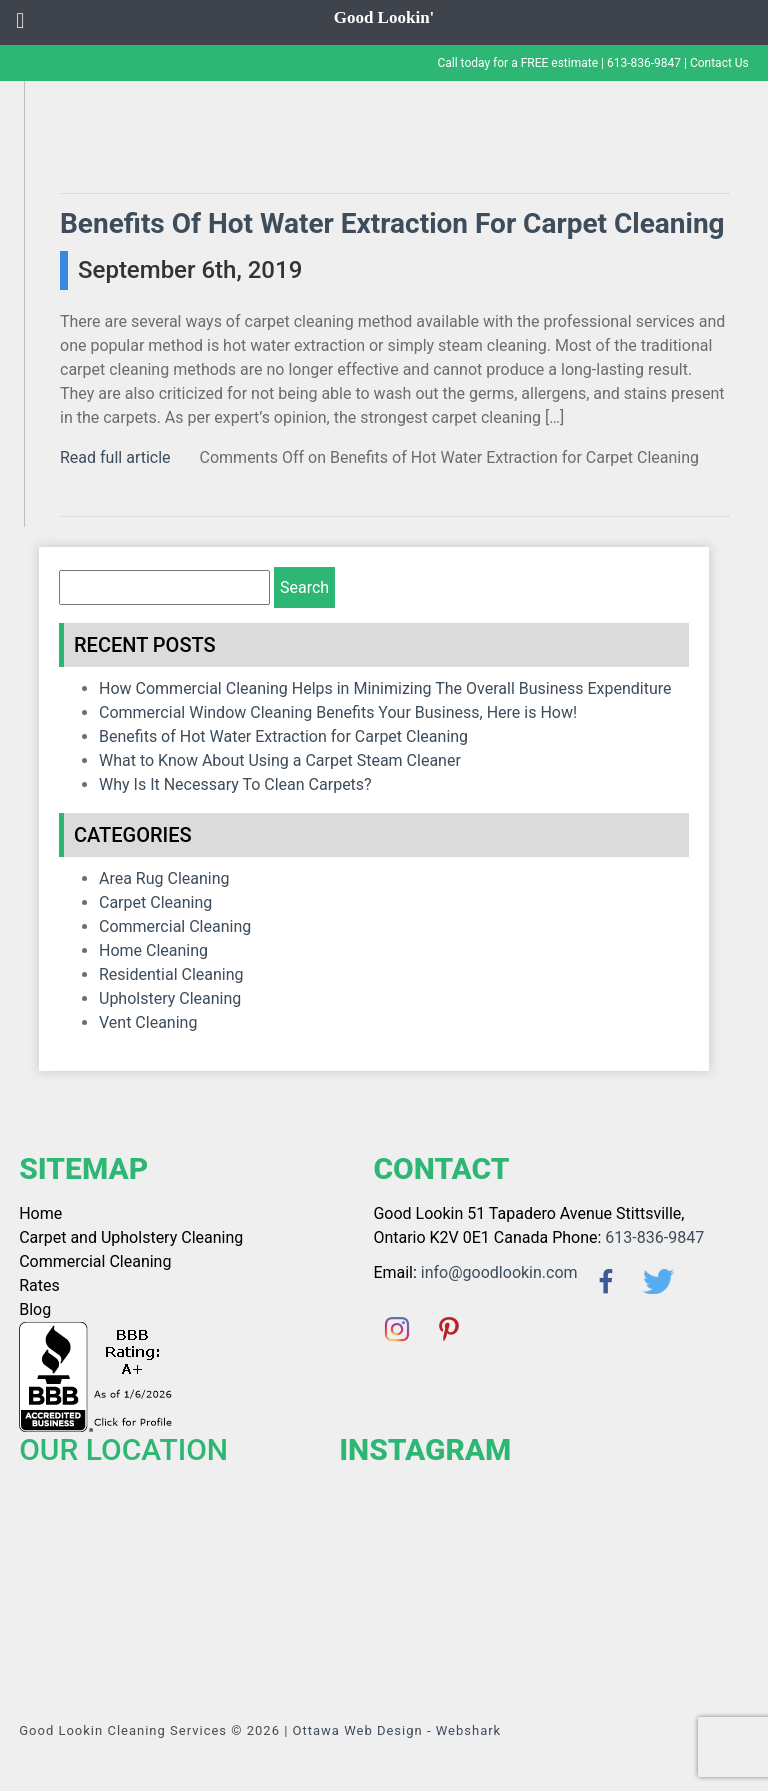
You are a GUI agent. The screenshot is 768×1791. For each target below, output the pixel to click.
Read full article (115, 457)
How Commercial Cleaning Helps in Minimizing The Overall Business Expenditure (385, 688)
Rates (39, 1285)
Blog (35, 1309)
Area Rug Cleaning (164, 878)
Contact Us (719, 63)
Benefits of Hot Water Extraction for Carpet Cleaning (392, 223)
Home (40, 1213)
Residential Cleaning (171, 974)
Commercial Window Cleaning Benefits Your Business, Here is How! (338, 712)
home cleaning (153, 950)
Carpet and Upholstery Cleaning (131, 1237)
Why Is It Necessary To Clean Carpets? (235, 784)
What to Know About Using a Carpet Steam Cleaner (280, 760)
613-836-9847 (644, 63)
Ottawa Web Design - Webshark (397, 1730)
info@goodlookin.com (499, 1272)
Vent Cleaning (148, 1022)
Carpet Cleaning (155, 902)
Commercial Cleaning (175, 926)
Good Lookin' (384, 17)
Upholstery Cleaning (170, 998)
